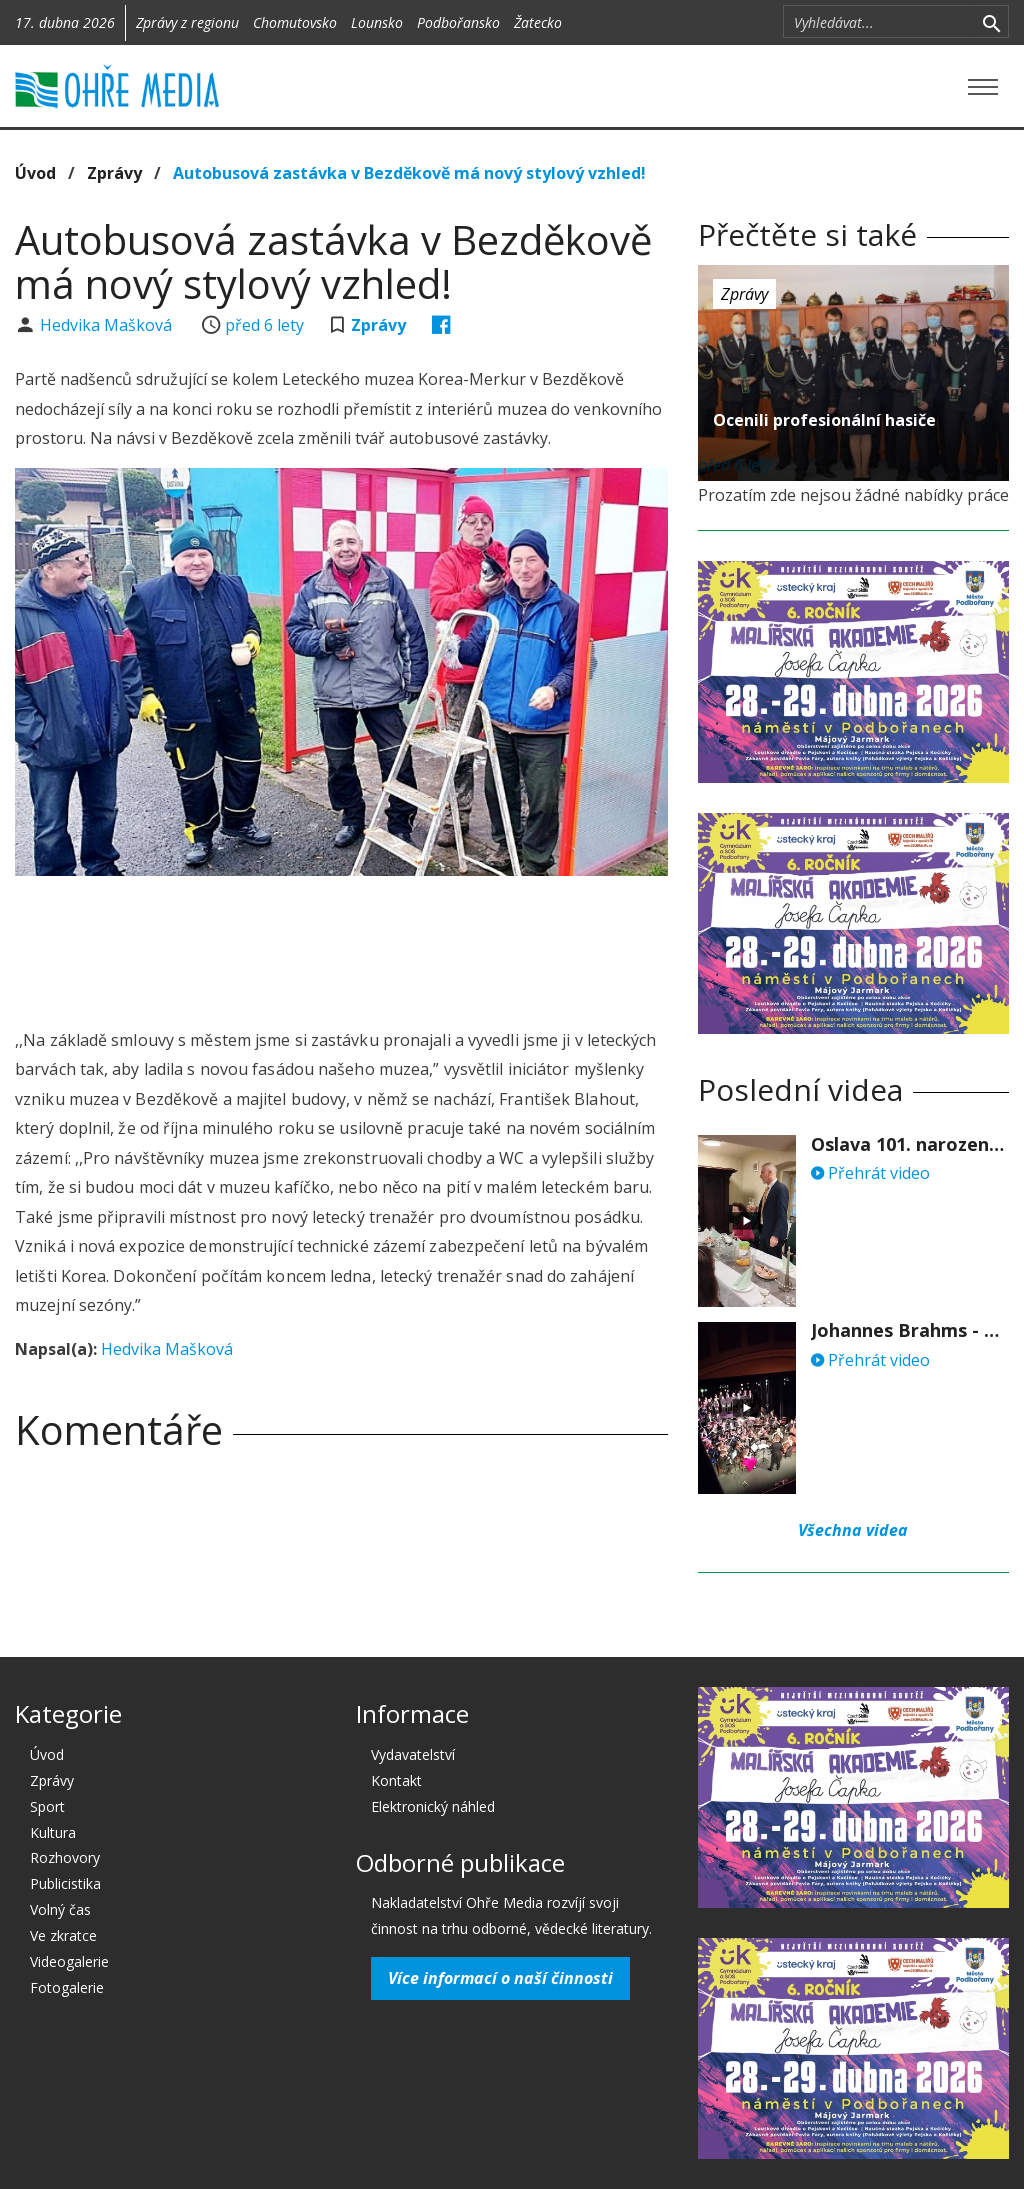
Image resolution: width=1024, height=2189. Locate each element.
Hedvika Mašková (108, 325)
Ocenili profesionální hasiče (824, 420)
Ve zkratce (63, 1935)
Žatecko (538, 22)
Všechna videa (853, 1530)
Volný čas (60, 1909)
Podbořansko (458, 22)
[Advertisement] (379, 946)
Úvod (35, 173)
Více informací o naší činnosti (500, 1978)
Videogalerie (69, 1961)
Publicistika (65, 1883)
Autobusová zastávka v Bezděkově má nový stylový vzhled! (409, 173)
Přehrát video (870, 1173)
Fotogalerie (67, 1987)
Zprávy (114, 173)
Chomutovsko (295, 22)
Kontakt (396, 1780)
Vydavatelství (413, 1754)
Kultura (53, 1832)
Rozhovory (65, 1857)
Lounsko (377, 22)
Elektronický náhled (433, 1806)
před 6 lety (264, 325)
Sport (47, 1806)
